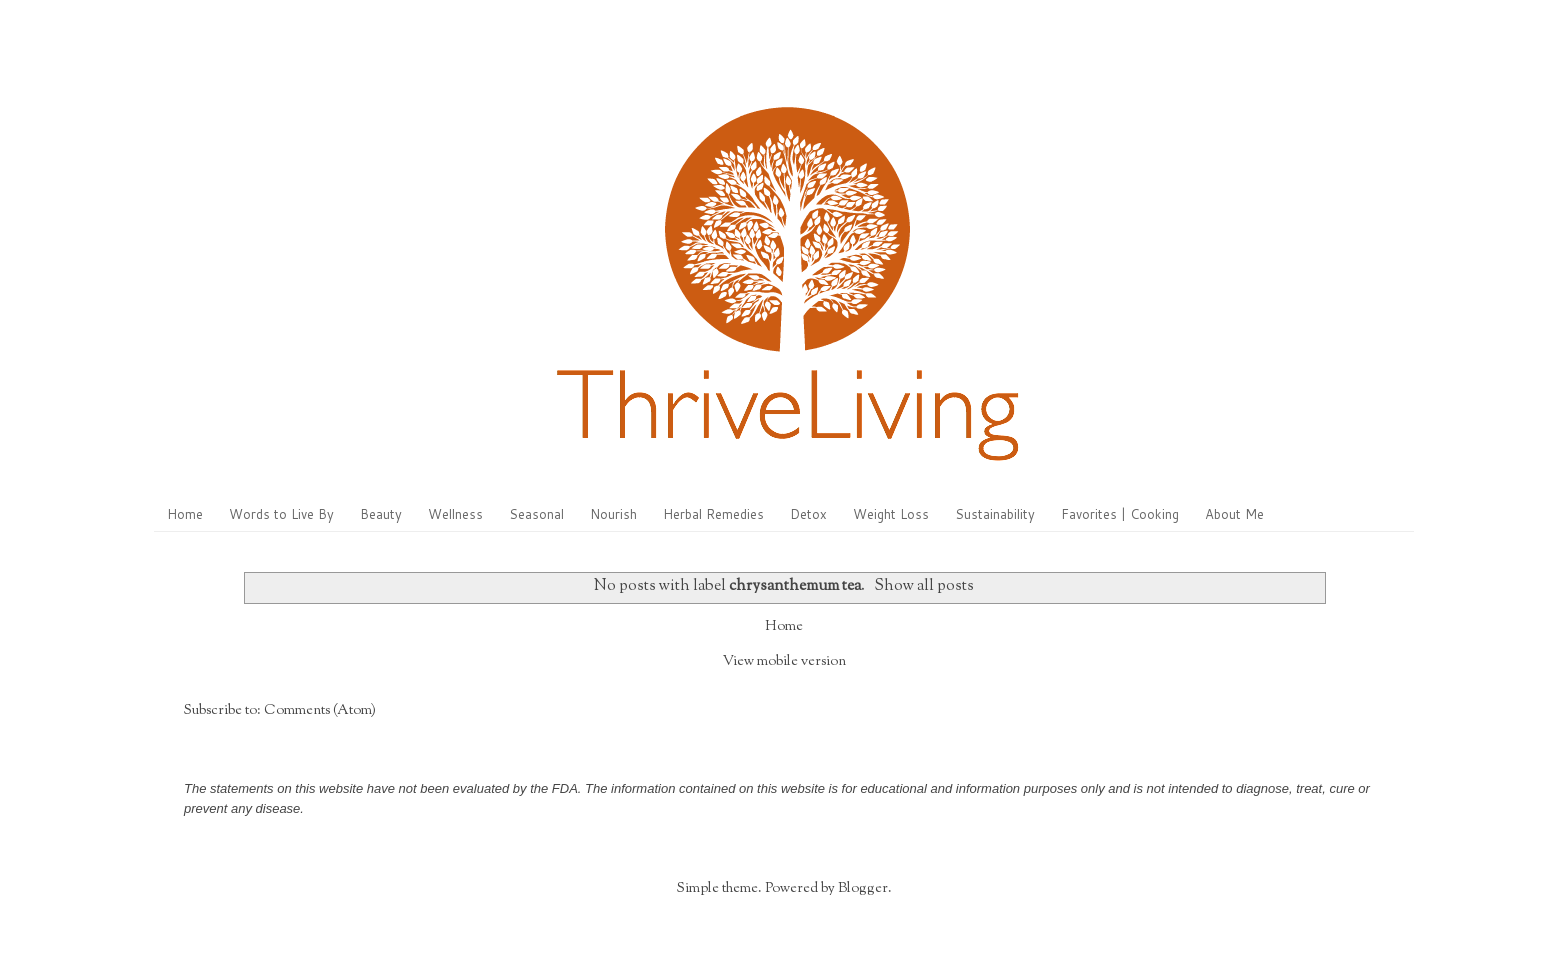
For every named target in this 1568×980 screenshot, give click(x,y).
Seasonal (536, 514)
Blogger (863, 889)
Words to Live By (281, 514)
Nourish (613, 514)
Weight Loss (891, 514)
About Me (1234, 514)
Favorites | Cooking (1120, 514)
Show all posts (924, 586)
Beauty (381, 514)
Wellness (455, 514)
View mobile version (784, 662)
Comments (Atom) (320, 711)
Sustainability (995, 514)
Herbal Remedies (713, 514)
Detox (808, 514)
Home (185, 514)
